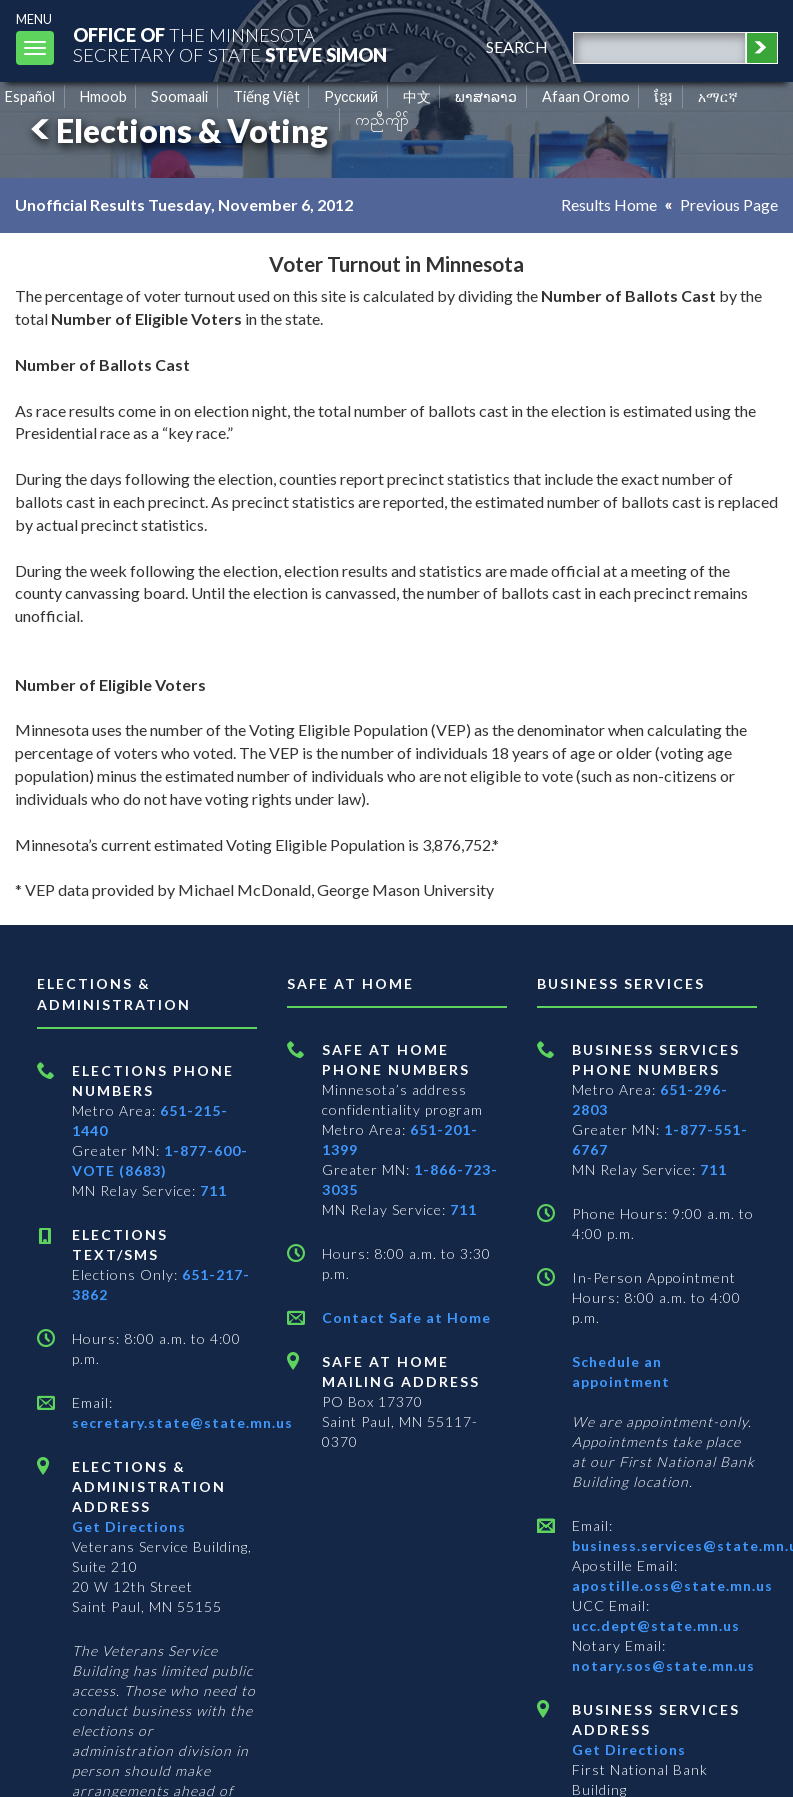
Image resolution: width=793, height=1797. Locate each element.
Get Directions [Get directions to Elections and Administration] (129, 1526)
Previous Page (729, 204)
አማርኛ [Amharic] (718, 96)
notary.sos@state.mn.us (663, 1665)
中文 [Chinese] (417, 96)
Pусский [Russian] (351, 96)
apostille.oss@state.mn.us (672, 1585)
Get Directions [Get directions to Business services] (629, 1749)
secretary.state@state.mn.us (182, 1422)
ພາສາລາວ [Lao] (486, 96)
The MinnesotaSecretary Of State (230, 44)
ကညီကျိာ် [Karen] (382, 119)
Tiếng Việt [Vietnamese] (266, 96)
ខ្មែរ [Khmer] (663, 96)
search (517, 46)
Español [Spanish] (30, 96)
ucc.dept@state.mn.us (656, 1625)
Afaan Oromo (586, 96)
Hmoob (103, 96)
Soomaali (179, 96)
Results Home (609, 204)
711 (213, 1190)
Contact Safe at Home (406, 1317)
